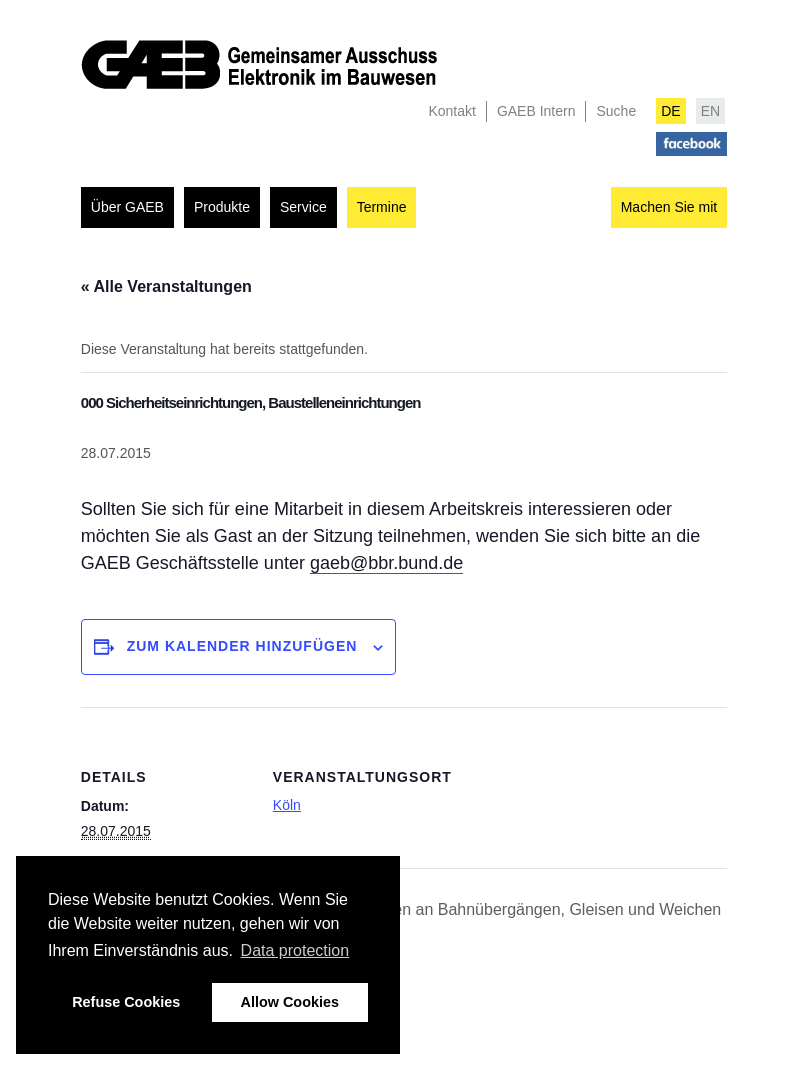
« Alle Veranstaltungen (166, 286)
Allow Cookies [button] (290, 1002)
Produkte (222, 207)
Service (303, 207)
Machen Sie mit (669, 207)
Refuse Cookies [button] (126, 1002)
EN (710, 111)
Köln (287, 805)
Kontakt (451, 111)
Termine (382, 207)
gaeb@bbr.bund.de (386, 563)
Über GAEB (127, 207)
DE (670, 111)
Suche (616, 111)
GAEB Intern (536, 111)
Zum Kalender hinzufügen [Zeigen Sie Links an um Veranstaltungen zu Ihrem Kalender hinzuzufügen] (242, 646)
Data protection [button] (295, 950)
